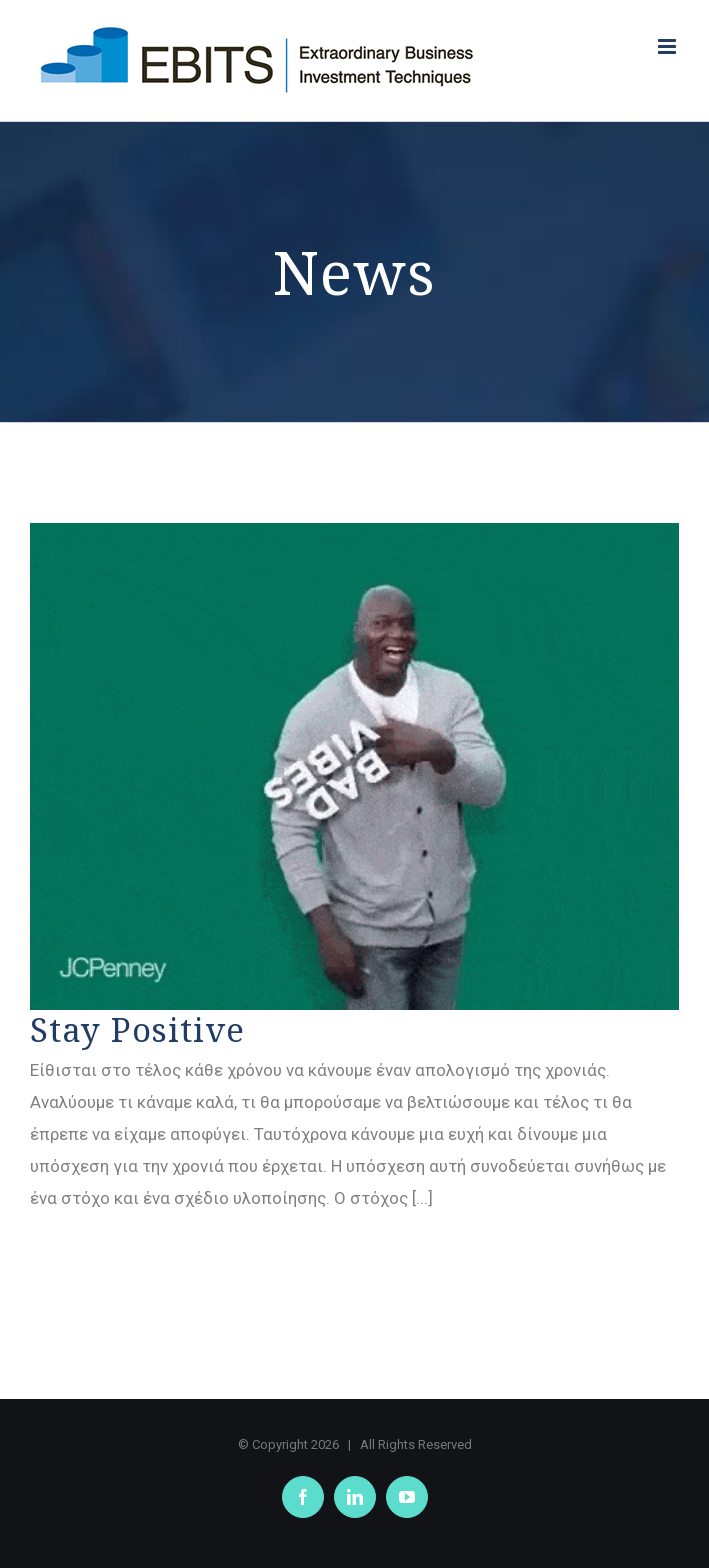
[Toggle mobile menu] (668, 46)
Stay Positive (137, 1029)
